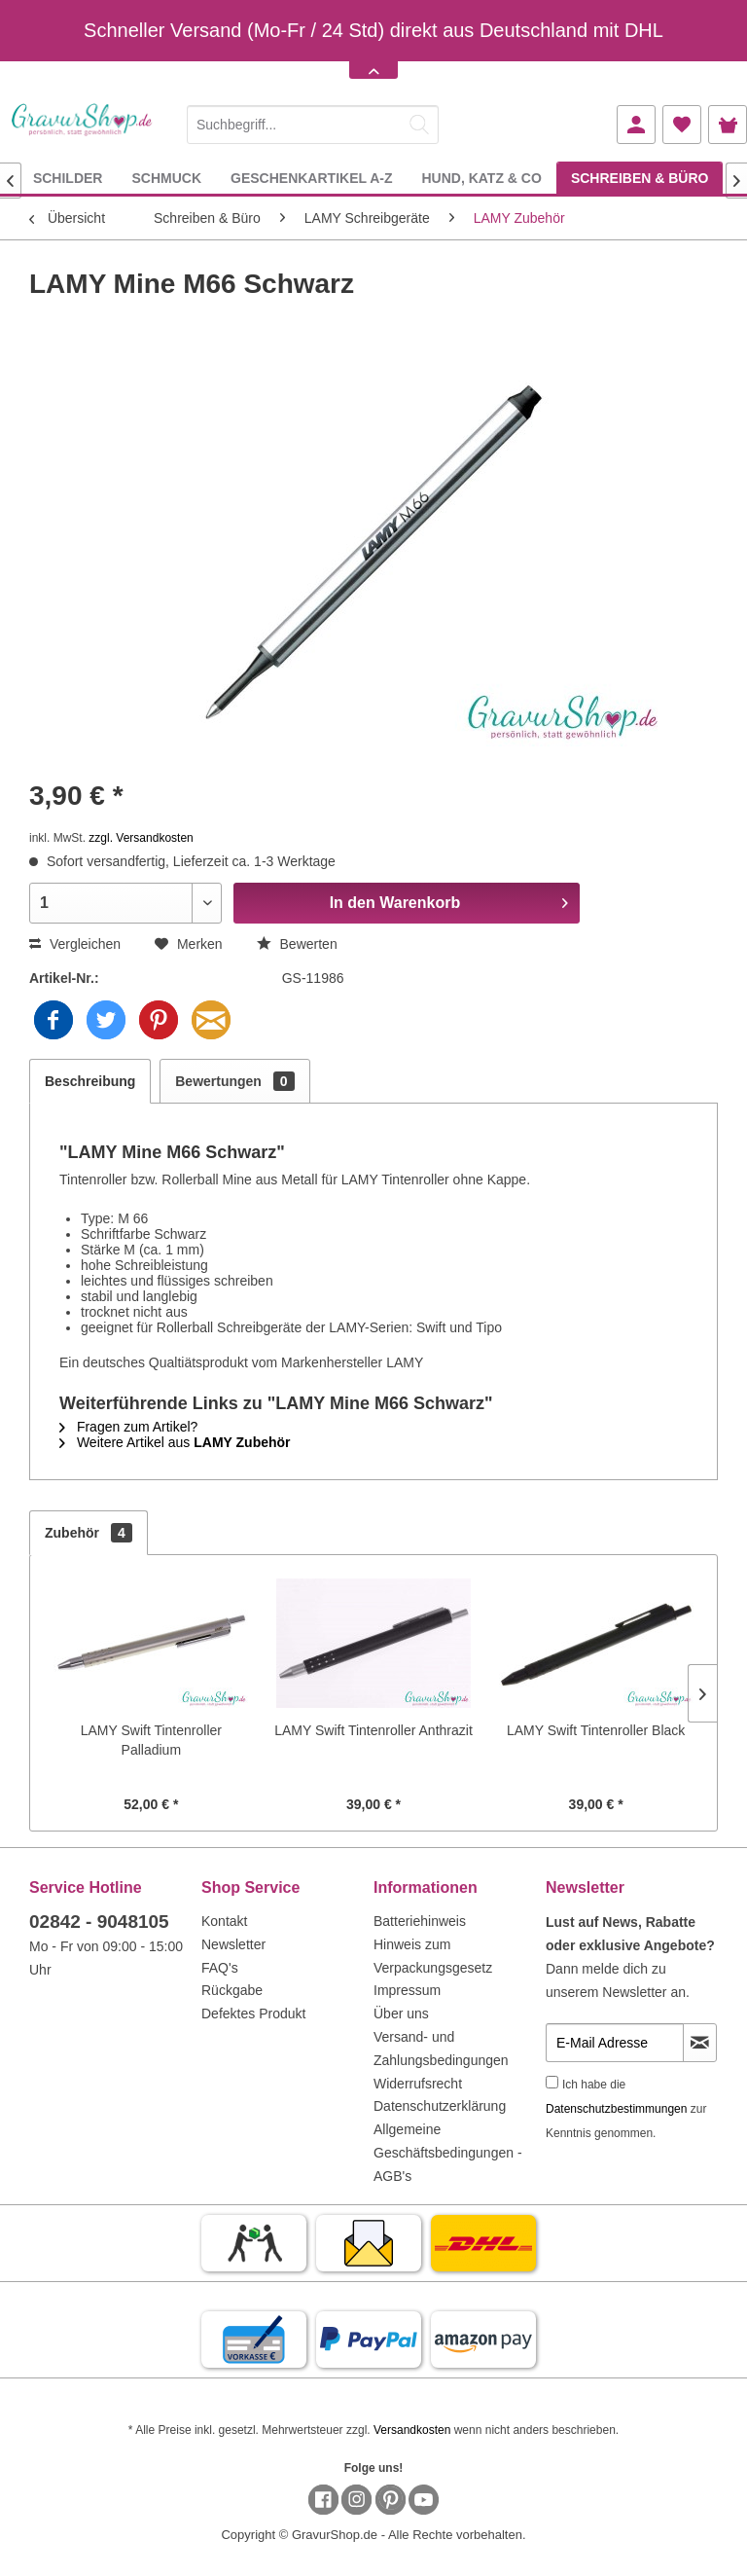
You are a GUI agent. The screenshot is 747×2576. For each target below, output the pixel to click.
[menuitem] (313, 121)
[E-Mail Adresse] (615, 2042)
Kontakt (224, 1921)
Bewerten (297, 944)
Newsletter (233, 1944)
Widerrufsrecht (418, 2083)
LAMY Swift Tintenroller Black (596, 1730)
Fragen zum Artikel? (128, 1426)
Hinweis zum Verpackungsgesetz (433, 1956)
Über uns (401, 2013)
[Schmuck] (166, 178)
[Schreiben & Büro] (640, 178)
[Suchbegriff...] (313, 124)
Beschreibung (90, 1081)
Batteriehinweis (420, 1921)
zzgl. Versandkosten (141, 838)
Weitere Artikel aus (175, 1442)
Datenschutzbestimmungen (616, 2109)
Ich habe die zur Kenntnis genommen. (626, 2109)
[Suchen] (419, 124)
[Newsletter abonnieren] (700, 2042)
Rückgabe (232, 1990)
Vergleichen (75, 944)
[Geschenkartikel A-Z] (311, 178)
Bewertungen (234, 1081)
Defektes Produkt (253, 2013)
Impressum (407, 1990)
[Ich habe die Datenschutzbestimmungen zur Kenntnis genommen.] (552, 2082)
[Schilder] (68, 178)
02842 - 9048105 (99, 1921)
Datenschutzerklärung (440, 2106)
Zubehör (88, 1533)
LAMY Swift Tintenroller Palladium (151, 1740)
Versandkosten (412, 2430)
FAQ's (219, 1968)
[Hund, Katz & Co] (481, 178)
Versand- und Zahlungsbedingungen (441, 2048)
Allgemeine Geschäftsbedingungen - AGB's (448, 2153)
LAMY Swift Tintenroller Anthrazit (373, 1730)
